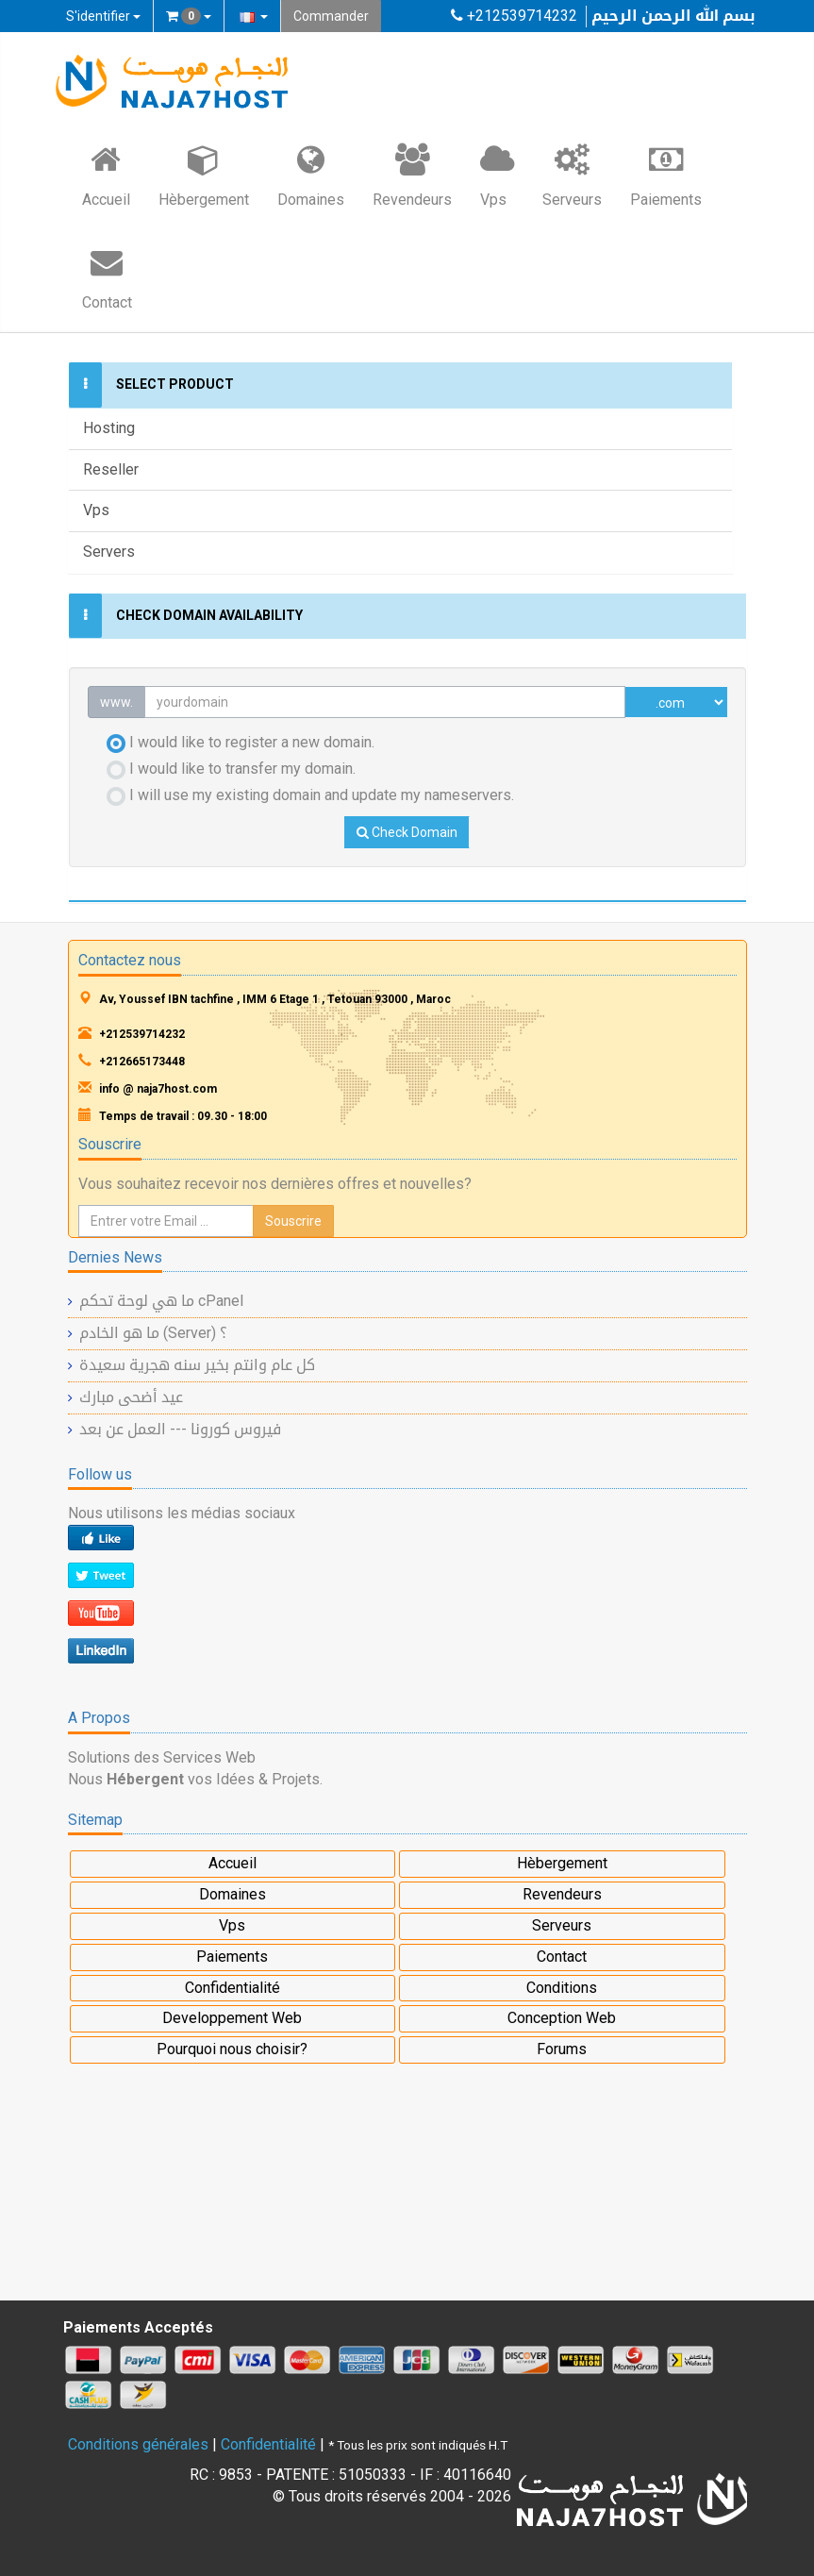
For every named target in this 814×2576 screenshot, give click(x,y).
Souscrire (293, 1221)
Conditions (561, 1988)
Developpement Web (232, 2018)
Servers (109, 551)
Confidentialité (232, 1988)
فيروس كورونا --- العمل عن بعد (180, 1429)
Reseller (111, 469)
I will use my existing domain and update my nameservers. (310, 796)
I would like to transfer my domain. (231, 769)
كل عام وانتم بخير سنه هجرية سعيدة (197, 1365)
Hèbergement (203, 175)
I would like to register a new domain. (240, 743)
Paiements (666, 175)
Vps (497, 175)
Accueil (106, 175)
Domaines (310, 175)
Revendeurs (412, 175)
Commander (331, 16)
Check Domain (407, 832)
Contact (107, 277)
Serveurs (572, 175)
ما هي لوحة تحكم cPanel (161, 1301)
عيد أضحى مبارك (131, 1397)
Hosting (109, 428)
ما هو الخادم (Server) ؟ (153, 1333)
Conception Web (561, 2018)
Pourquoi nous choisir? (232, 2049)
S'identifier (103, 16)
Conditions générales (138, 2444)
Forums (562, 2049)
